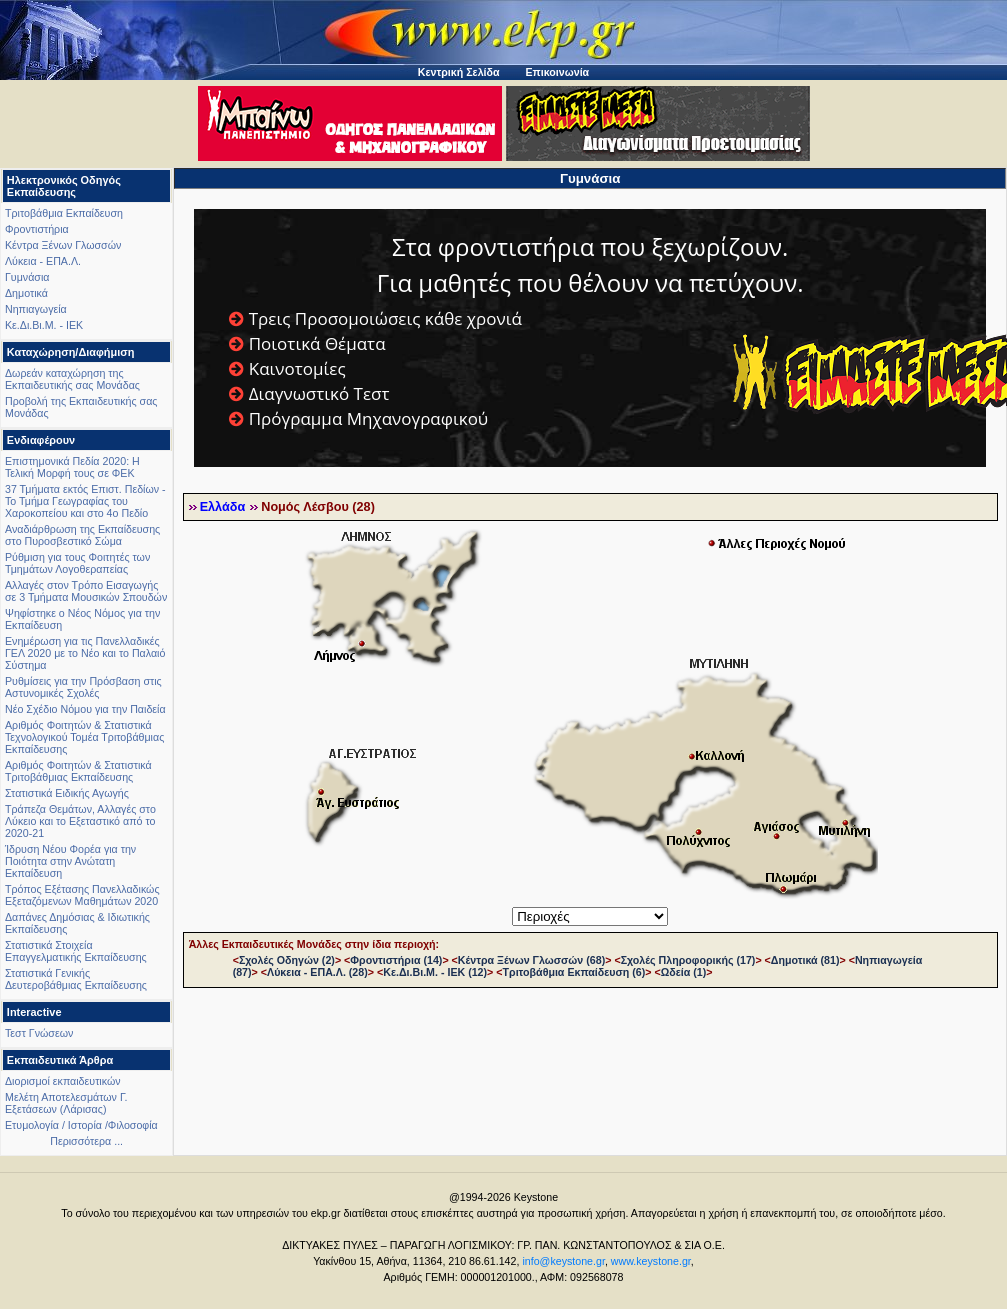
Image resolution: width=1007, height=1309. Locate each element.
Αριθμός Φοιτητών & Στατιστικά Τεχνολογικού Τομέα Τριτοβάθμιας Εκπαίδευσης (84, 737)
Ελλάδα (223, 507)
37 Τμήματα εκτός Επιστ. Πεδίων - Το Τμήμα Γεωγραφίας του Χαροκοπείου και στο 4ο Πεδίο (85, 501)
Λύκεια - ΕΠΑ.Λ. (43, 261)
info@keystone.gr (563, 1261)
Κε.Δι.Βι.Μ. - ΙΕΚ (44, 325)
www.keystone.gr (651, 1261)
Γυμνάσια (27, 277)
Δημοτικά (26, 293)
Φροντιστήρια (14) (396, 960)
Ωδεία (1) (684, 972)
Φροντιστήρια (37, 229)
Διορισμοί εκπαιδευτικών (63, 1081)
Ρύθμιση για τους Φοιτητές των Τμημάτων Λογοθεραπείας (77, 563)
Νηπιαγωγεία (36, 309)
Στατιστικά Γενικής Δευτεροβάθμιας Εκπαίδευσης (76, 979)
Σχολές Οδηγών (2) (287, 960)
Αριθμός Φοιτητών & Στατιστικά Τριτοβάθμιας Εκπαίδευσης (78, 771)
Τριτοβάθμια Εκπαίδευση (64, 213)
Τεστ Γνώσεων (39, 1033)
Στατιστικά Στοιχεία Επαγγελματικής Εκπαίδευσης (76, 951)
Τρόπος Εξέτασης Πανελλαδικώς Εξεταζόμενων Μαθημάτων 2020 (82, 895)
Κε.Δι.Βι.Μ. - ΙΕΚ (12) (435, 972)
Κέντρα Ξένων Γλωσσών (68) (531, 960)
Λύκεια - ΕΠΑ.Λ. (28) (317, 972)
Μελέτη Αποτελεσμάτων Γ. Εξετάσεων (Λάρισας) (66, 1103)
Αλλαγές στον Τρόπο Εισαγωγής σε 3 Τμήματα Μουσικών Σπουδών (86, 591)
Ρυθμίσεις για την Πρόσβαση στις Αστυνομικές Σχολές (83, 687)
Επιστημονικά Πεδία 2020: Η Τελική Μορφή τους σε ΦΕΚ (72, 467)
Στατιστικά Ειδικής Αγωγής (67, 793)
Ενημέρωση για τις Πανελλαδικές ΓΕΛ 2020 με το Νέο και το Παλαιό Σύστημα (85, 653)
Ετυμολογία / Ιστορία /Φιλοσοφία (81, 1125)
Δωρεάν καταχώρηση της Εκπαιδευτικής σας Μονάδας (72, 379)
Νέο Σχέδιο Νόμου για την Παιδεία (85, 709)
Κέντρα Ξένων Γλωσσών (63, 245)
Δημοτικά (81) (805, 960)
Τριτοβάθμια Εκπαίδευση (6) (574, 972)
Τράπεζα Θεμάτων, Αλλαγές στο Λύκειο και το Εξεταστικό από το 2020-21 (80, 821)
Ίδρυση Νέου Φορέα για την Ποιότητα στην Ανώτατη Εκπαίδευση (70, 861)
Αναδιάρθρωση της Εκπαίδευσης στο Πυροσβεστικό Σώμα (82, 535)
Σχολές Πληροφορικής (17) (688, 960)
